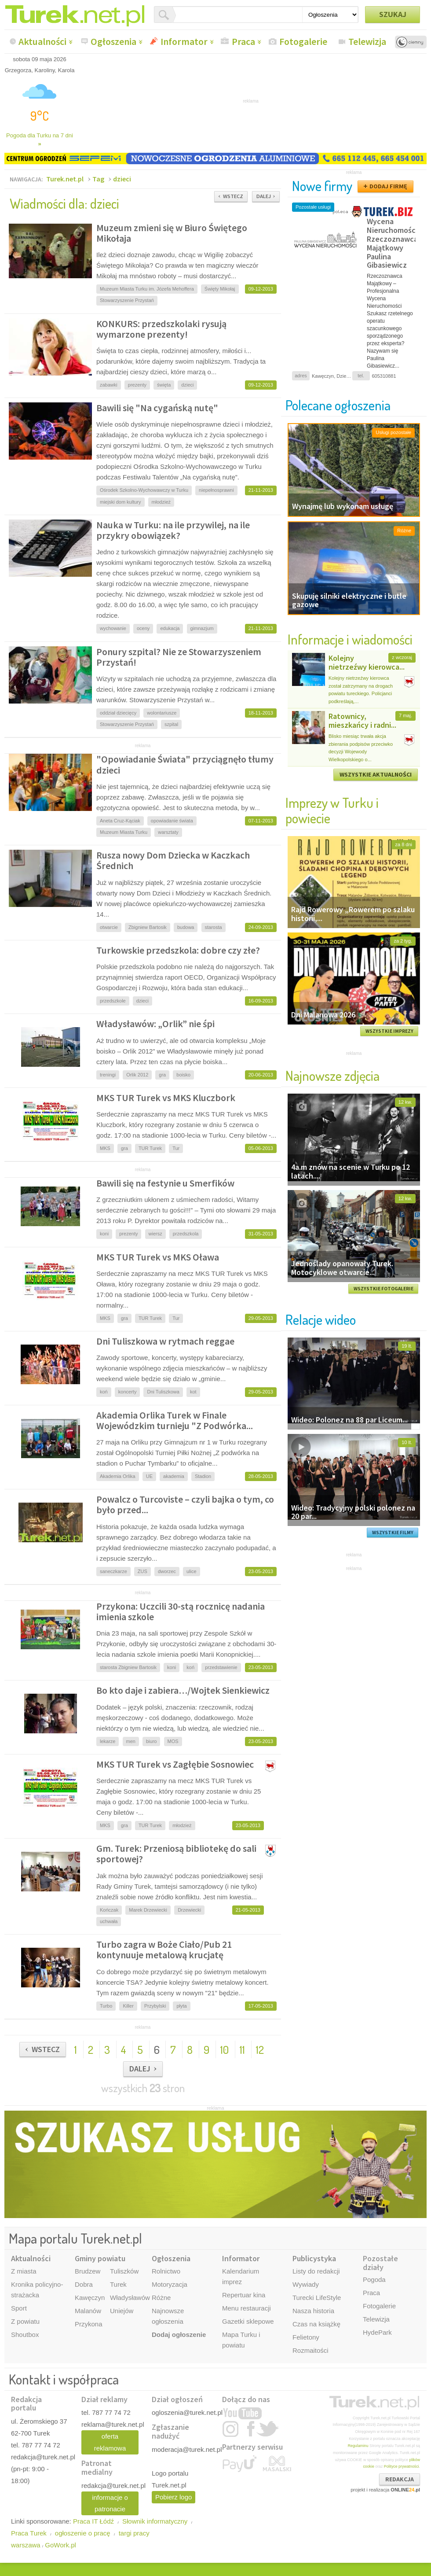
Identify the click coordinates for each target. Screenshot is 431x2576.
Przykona (88, 2324)
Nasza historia (313, 2310)
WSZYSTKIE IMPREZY (389, 1031)
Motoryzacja (169, 2284)
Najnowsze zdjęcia (332, 1075)
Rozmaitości (310, 2350)
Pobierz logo (173, 2497)
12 (260, 2049)
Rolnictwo (166, 2271)
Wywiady (305, 2284)
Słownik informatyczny (154, 2521)
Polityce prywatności (401, 2466)
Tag (98, 178)
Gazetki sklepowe (248, 2321)
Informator (184, 41)
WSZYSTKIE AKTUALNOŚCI (376, 774)
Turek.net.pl (65, 178)
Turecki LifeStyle (316, 2297)
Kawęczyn (90, 2297)
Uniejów (121, 2310)
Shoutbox (25, 2334)
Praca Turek (29, 2533)
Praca (243, 41)
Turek (118, 2284)
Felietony (305, 2337)
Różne (161, 2297)
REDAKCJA (399, 2479)
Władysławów (130, 2297)
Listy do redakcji (316, 2271)
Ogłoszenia (113, 41)
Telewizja (367, 41)
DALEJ (263, 196)
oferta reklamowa (110, 2441)
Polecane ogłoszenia (338, 404)
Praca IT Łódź (93, 2521)
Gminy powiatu (100, 2258)
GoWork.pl (60, 2545)
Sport (19, 2308)
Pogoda (374, 2279)
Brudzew (87, 2271)
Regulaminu (358, 2445)
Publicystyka (314, 2258)
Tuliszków (124, 2271)
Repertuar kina (243, 2295)
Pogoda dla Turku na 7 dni (39, 139)
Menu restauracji (246, 2308)
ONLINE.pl (405, 2489)
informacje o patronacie (110, 2503)
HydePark (377, 2332)
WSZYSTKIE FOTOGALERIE (383, 1289)
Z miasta (24, 2271)
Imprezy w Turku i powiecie (332, 810)
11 (242, 2049)
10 (224, 2049)
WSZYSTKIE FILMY (392, 1532)
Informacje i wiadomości (350, 639)
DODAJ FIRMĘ (388, 186)
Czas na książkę (316, 2324)
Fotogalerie (303, 41)
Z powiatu (25, 2321)
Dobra (84, 2284)
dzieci (122, 178)
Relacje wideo (320, 1319)
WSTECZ (233, 196)
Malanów (88, 2310)
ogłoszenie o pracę (82, 2533)
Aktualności (42, 41)
